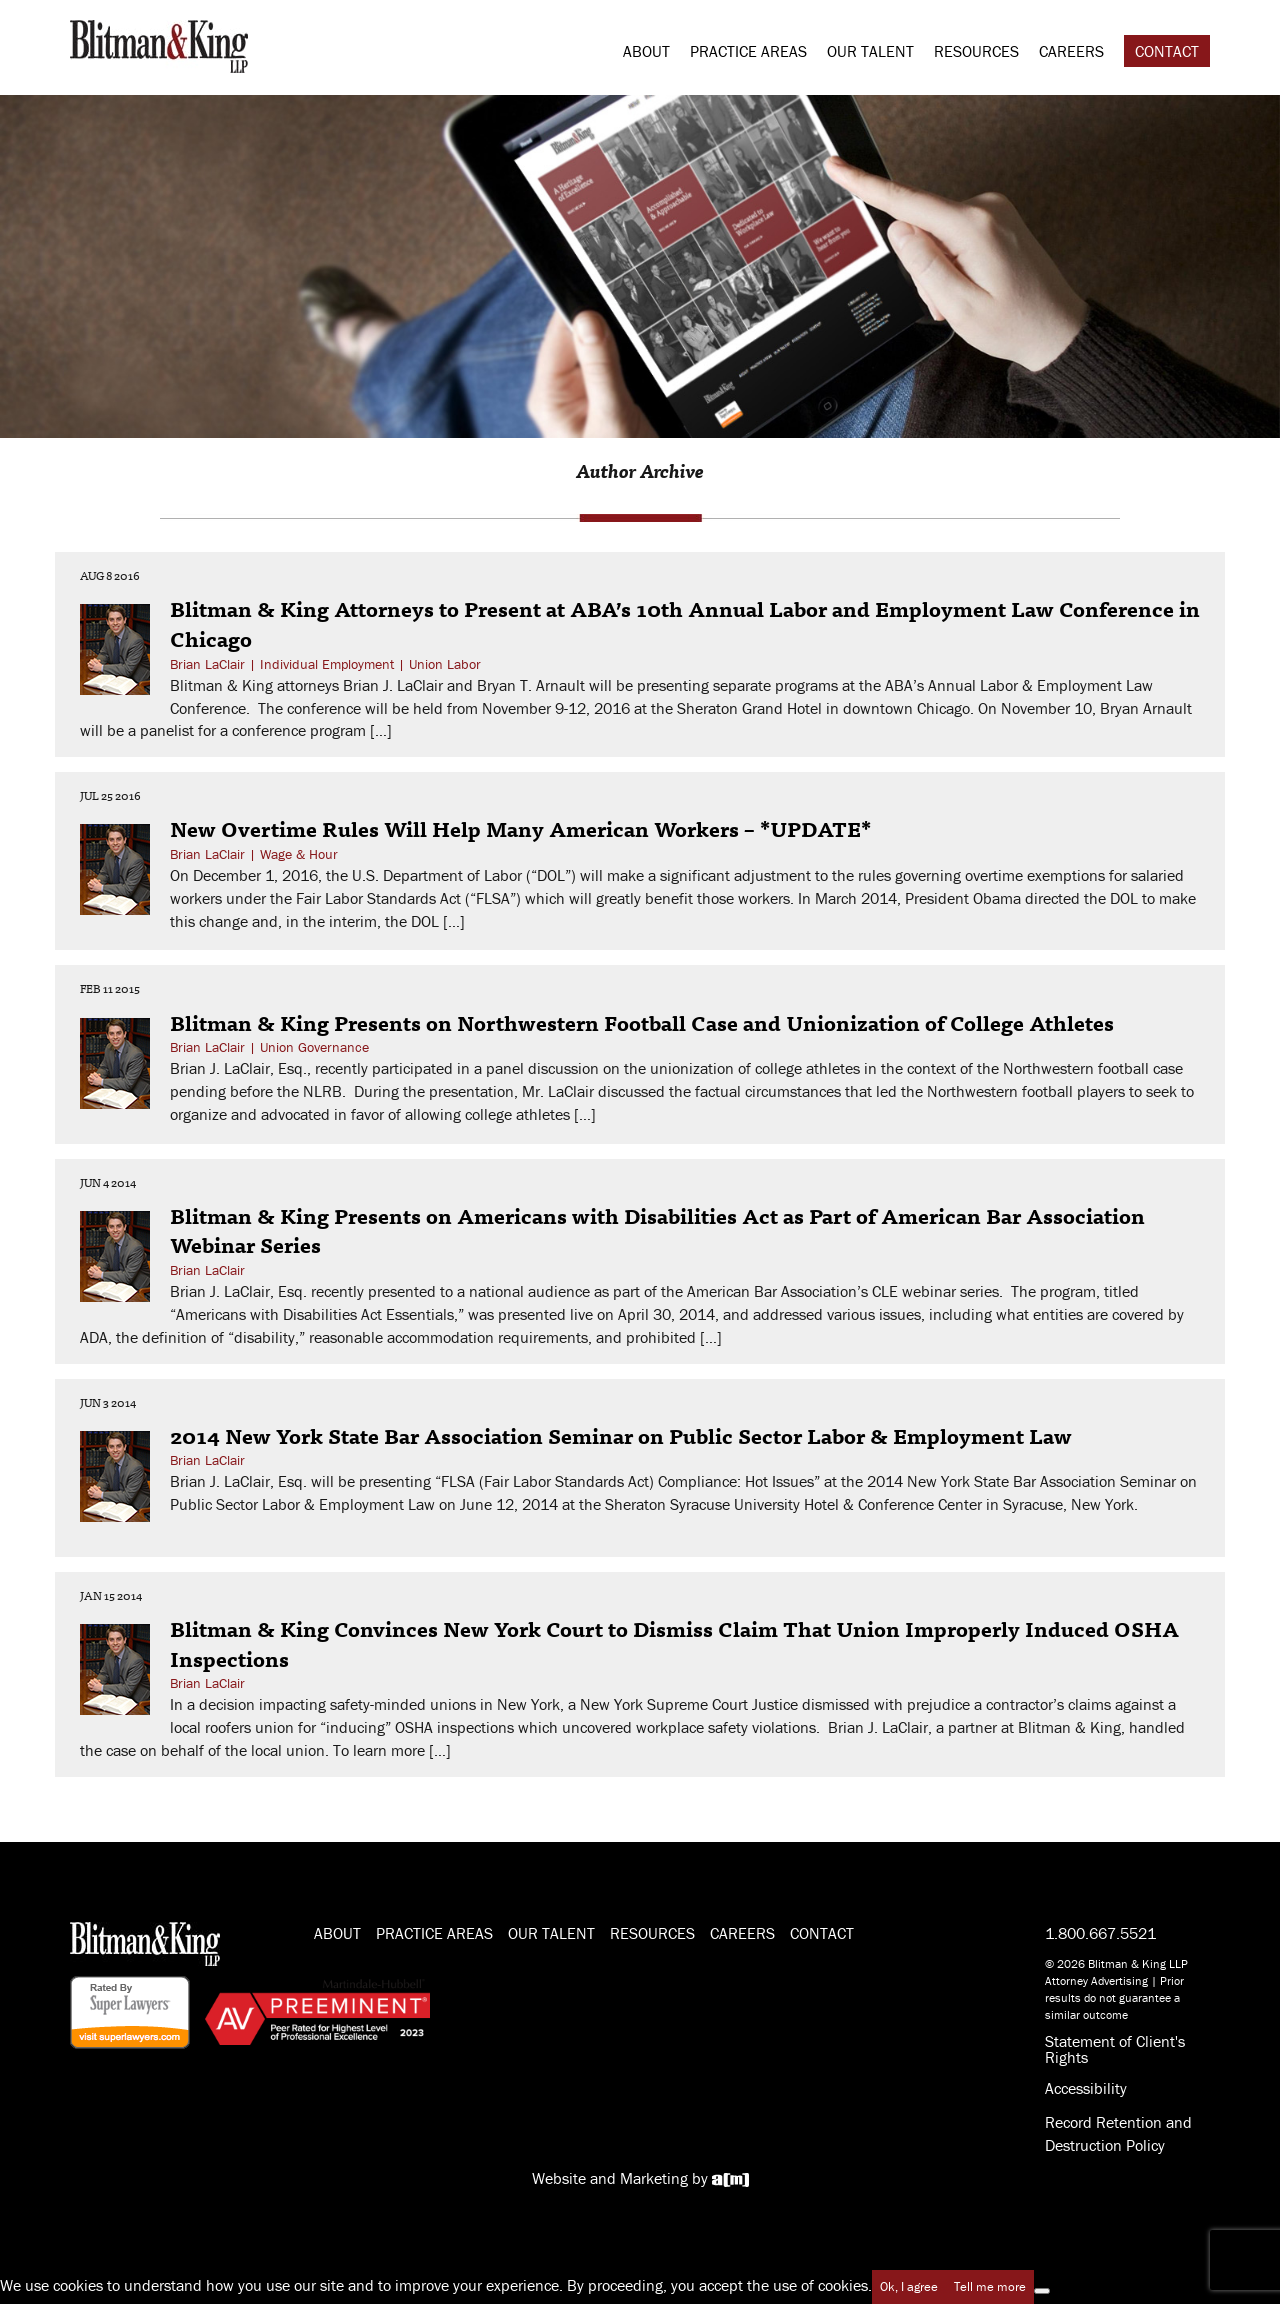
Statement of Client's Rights (1115, 2049)
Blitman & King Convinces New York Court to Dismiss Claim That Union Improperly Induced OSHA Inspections (674, 1643)
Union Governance (314, 1047)
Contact (1167, 51)
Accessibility (1086, 2088)
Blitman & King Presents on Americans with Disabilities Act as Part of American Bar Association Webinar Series (657, 1230)
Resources (976, 51)
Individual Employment (327, 664)
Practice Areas (748, 51)
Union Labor (445, 664)
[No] (1042, 2291)
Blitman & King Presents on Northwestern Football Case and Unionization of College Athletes (642, 1022)
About (646, 51)
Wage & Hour (299, 854)
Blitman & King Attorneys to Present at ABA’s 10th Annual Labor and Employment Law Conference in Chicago (685, 623)
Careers (1071, 51)
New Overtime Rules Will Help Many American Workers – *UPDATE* (520, 828)
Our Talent (870, 51)
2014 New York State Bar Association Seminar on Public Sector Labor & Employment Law (621, 1435)
